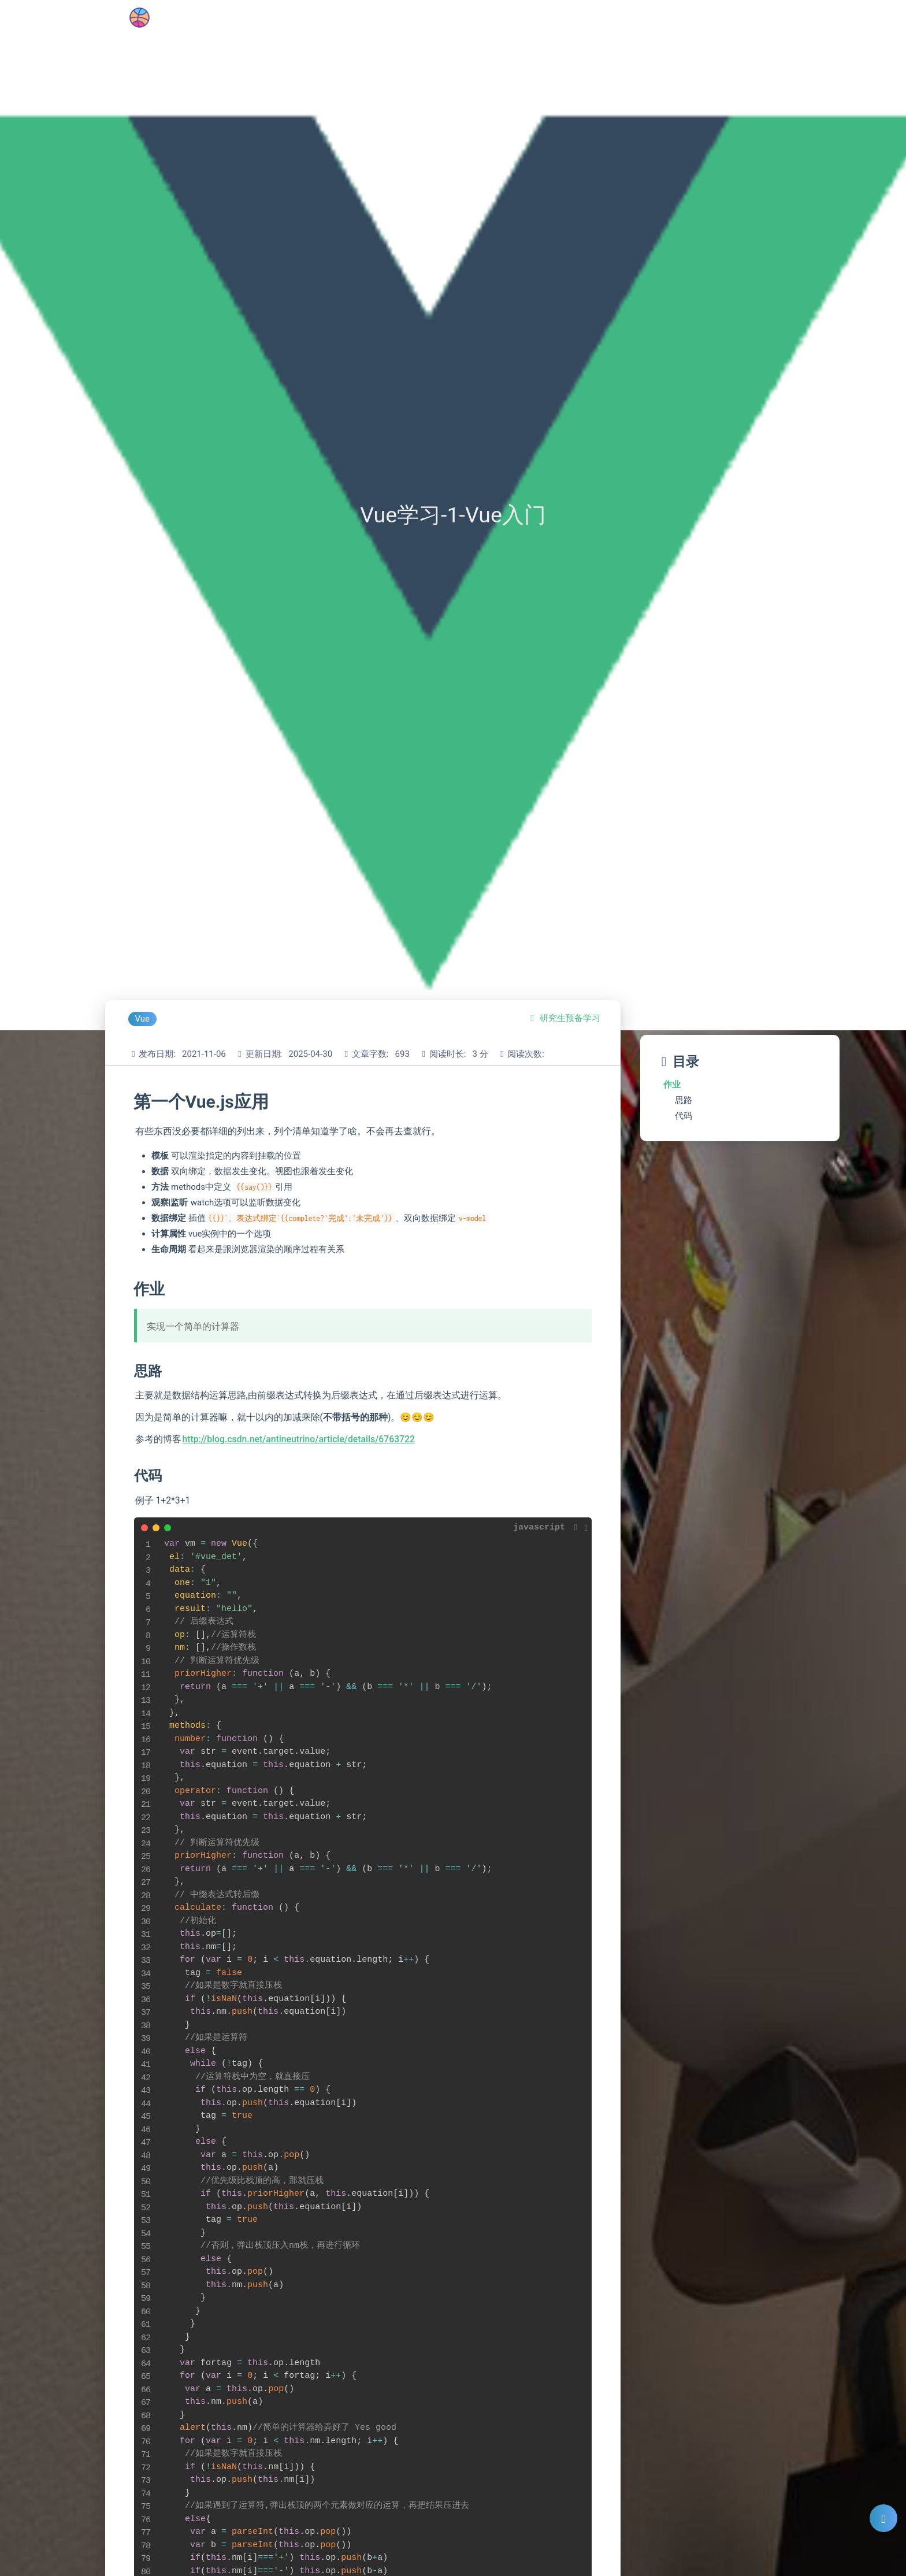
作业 (672, 1084)
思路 (683, 1100)
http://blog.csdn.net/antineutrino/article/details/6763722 (299, 1439)
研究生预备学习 (570, 1018)
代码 (683, 1116)
